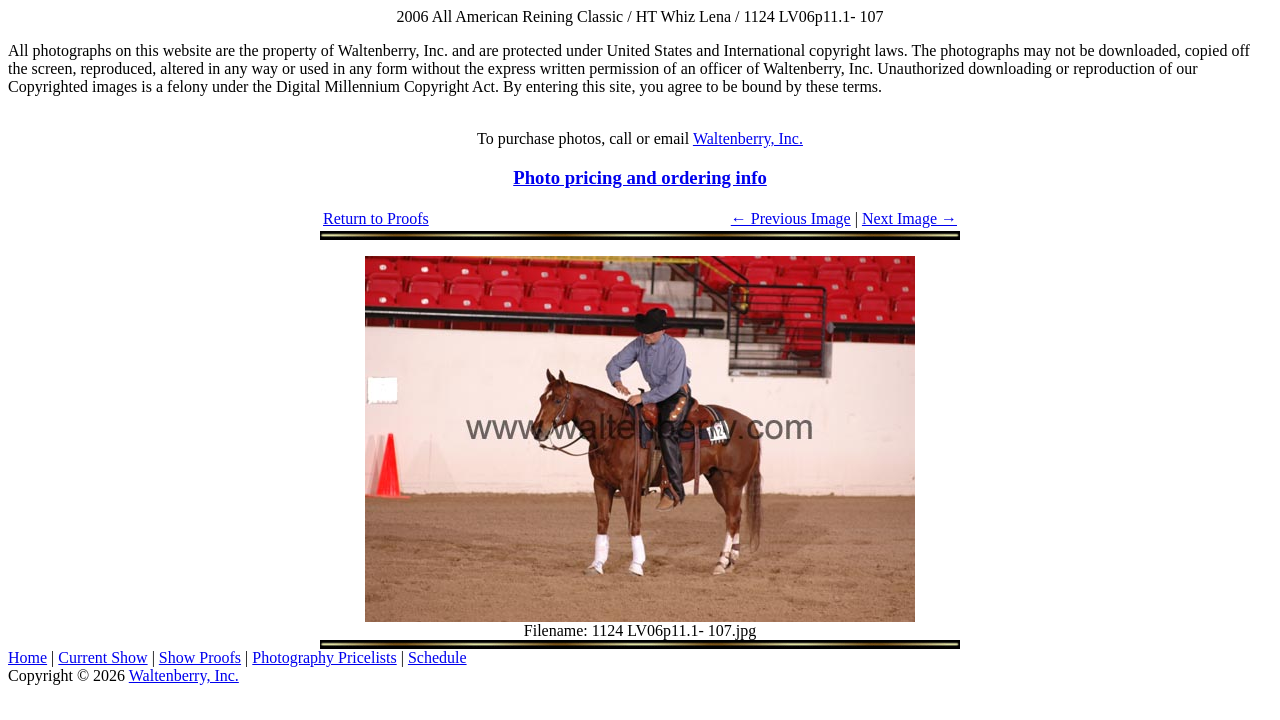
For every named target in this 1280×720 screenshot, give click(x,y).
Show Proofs (200, 657)
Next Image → (909, 218)
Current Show (102, 657)
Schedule (437, 657)
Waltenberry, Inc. (748, 138)
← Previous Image (791, 218)
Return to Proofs (376, 218)
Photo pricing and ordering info (640, 177)
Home (27, 657)
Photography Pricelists (324, 657)
